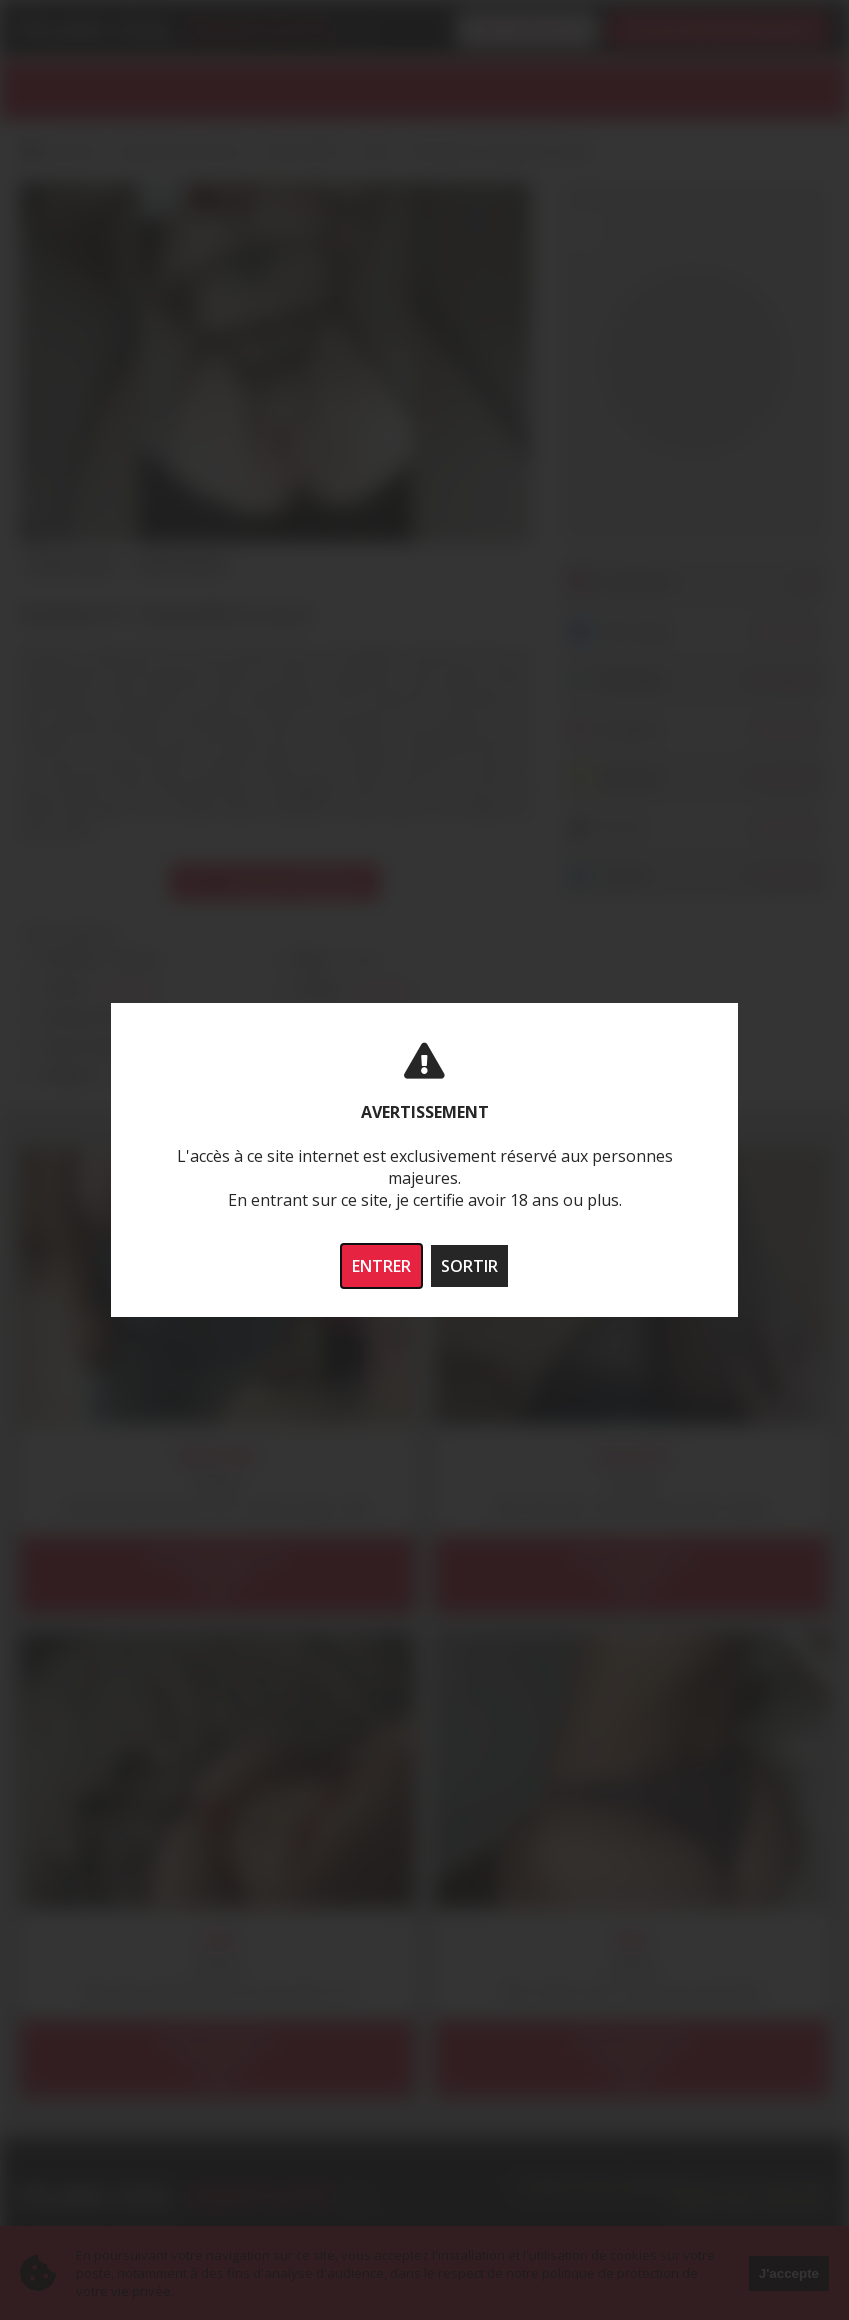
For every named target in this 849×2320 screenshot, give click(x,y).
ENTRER (381, 1266)
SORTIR (469, 1266)
